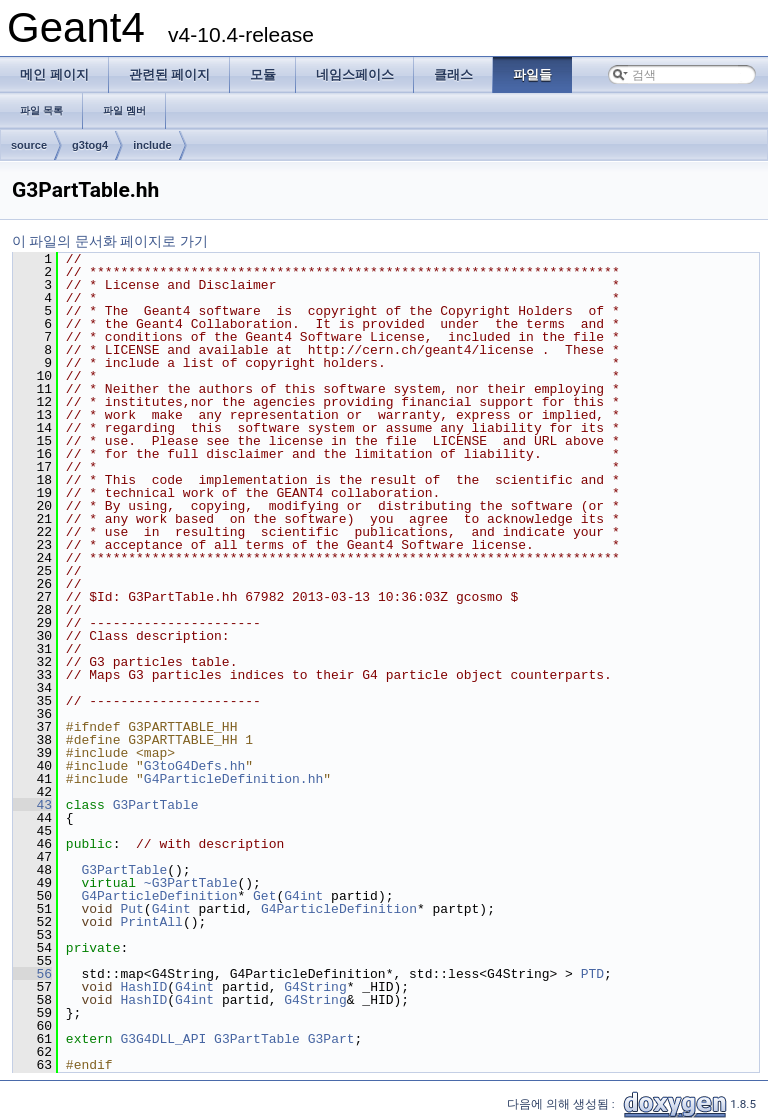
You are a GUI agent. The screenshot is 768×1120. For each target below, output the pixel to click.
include (152, 145)
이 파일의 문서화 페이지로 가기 (110, 241)
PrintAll (151, 922)
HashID (143, 987)
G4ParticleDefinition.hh (233, 779)
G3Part (331, 1039)
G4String (315, 987)
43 (32, 805)
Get (264, 896)
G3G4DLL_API (163, 1039)
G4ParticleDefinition (159, 896)
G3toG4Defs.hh (194, 766)
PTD (592, 974)
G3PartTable (156, 805)
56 (32, 974)
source (29, 145)
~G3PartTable (191, 883)
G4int (303, 896)
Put (131, 909)
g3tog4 (90, 145)
